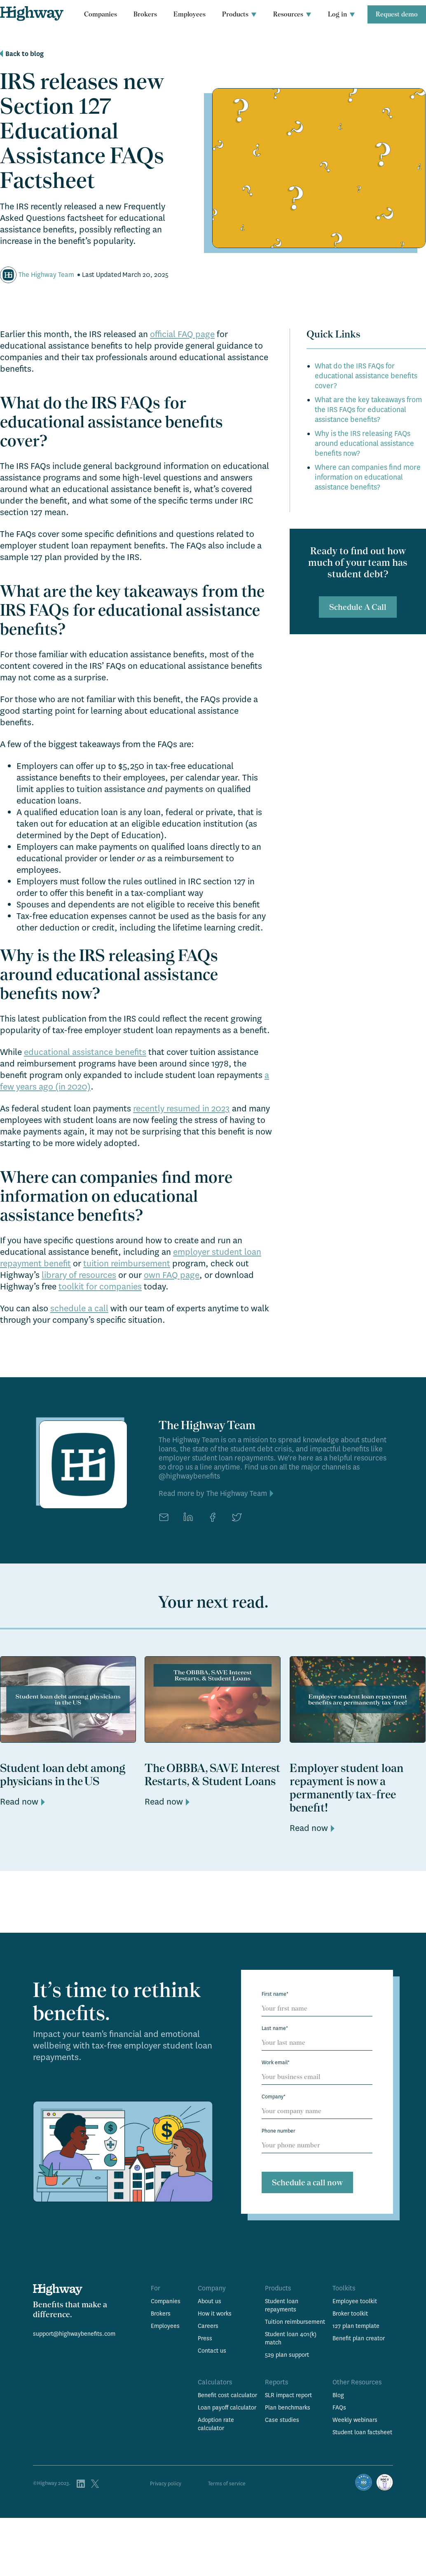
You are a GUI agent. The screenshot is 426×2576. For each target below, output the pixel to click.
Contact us (212, 2350)
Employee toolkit (354, 2301)
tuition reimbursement (126, 1263)
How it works (215, 2313)
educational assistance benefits (85, 1052)
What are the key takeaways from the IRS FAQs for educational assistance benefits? (368, 409)
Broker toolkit (350, 2313)
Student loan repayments (281, 2305)
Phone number (278, 2131)
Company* (274, 2096)
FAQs (339, 2407)
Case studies (282, 2420)
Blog (338, 2395)
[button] (239, 14)
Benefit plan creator (358, 2338)
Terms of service (227, 2483)
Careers (208, 2326)
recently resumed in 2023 (181, 1108)
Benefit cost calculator (227, 2395)
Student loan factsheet (362, 2432)
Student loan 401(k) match (290, 2338)
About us (209, 2301)
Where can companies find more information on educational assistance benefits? (368, 477)
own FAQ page (171, 1275)
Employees (189, 14)
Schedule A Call (357, 607)
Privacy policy (165, 2483)
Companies (100, 14)
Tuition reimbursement (295, 2321)
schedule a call (79, 1308)
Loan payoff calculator (227, 2407)
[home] (31, 12)
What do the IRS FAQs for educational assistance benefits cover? (366, 376)
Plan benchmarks (287, 2407)
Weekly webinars (354, 2420)
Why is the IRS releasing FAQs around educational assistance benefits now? (364, 443)
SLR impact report (288, 2395)
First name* (275, 1994)
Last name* (275, 2028)
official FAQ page (182, 334)
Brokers (145, 14)
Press (205, 2338)
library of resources (79, 1275)
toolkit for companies (100, 1286)
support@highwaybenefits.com (74, 2333)
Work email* (276, 2062)
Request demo (397, 14)
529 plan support (287, 2354)
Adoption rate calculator (216, 2424)
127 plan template (355, 2326)
